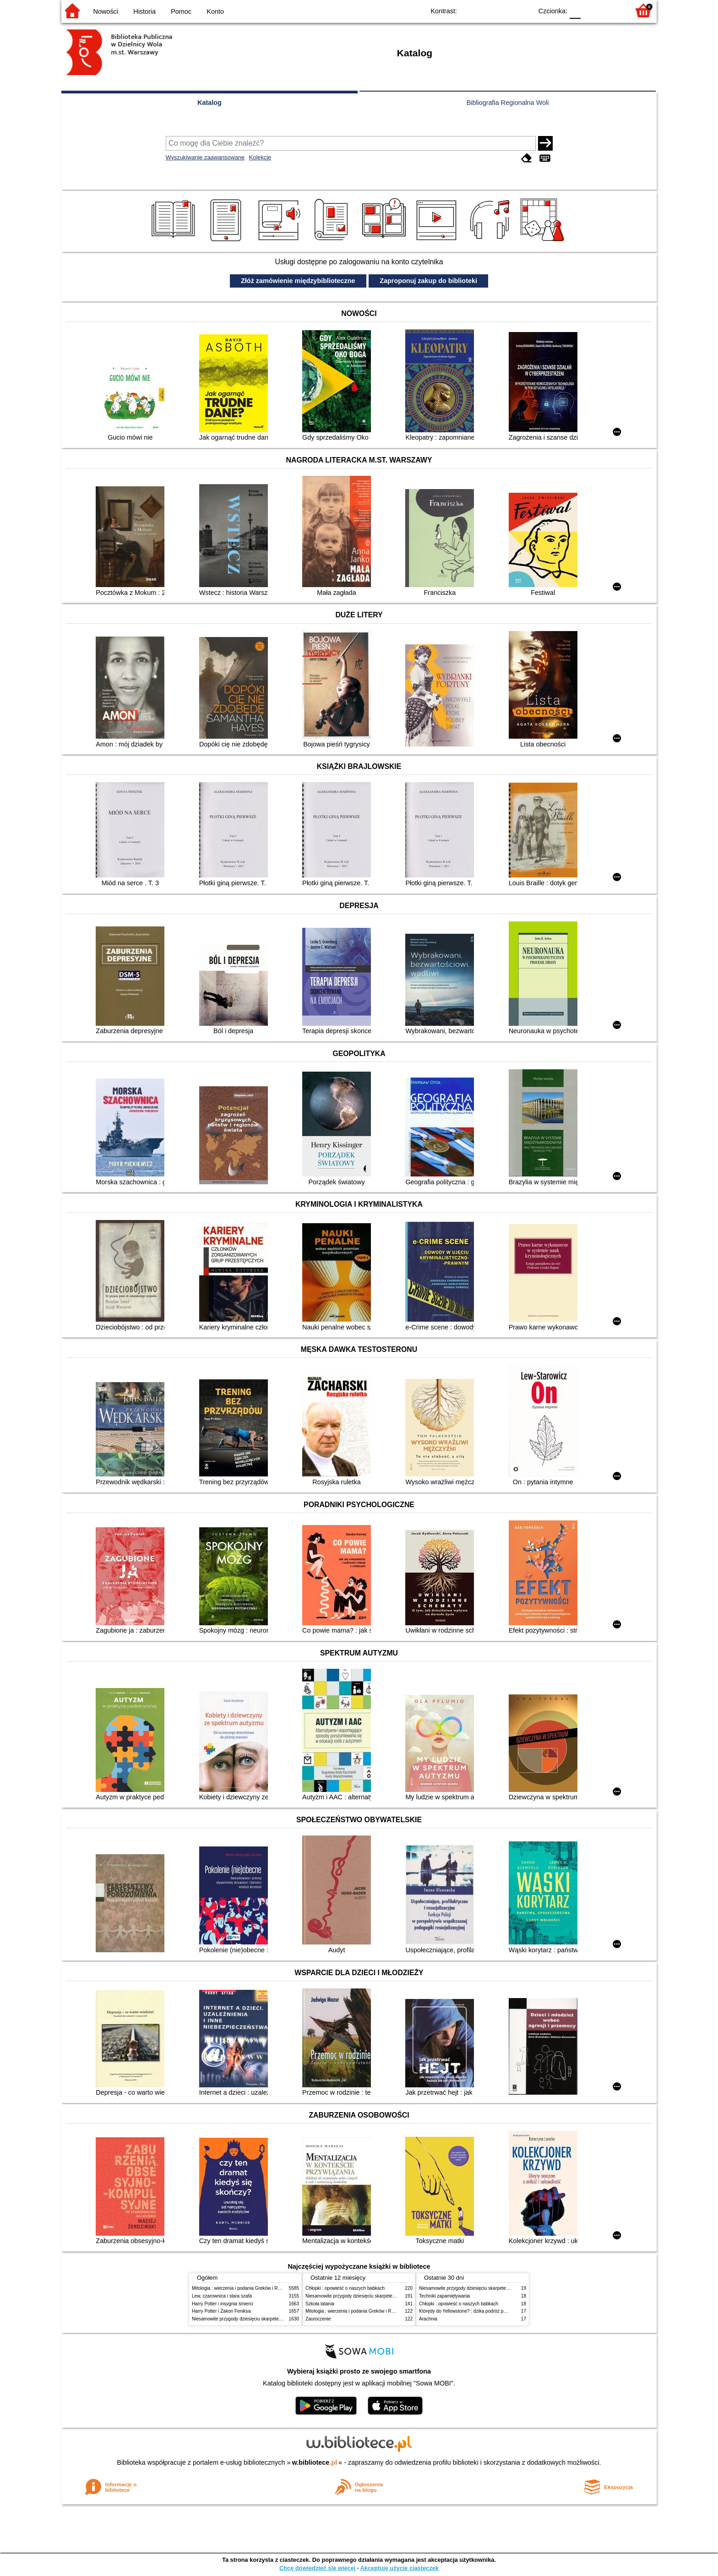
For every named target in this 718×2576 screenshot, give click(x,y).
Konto (215, 11)
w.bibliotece (314, 2462)
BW (486, 10)
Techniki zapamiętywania (444, 2295)
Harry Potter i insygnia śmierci (222, 2303)
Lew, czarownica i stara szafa (222, 2295)
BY (523, 10)
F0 (575, 10)
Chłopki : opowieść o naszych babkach (345, 2288)
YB (504, 10)
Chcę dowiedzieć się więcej (317, 2568)
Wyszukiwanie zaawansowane (205, 157)
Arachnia (428, 2318)
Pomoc (181, 11)
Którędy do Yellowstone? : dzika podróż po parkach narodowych (484, 2311)
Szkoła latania (319, 2303)
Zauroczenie (318, 2318)
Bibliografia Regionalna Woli (508, 102)
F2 (612, 10)
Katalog (209, 102)
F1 (591, 10)
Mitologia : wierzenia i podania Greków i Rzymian (242, 2288)
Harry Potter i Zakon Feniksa (221, 2311)
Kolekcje (260, 157)
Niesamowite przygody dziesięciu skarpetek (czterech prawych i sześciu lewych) (274, 2318)
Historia (144, 11)
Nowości (105, 11)
